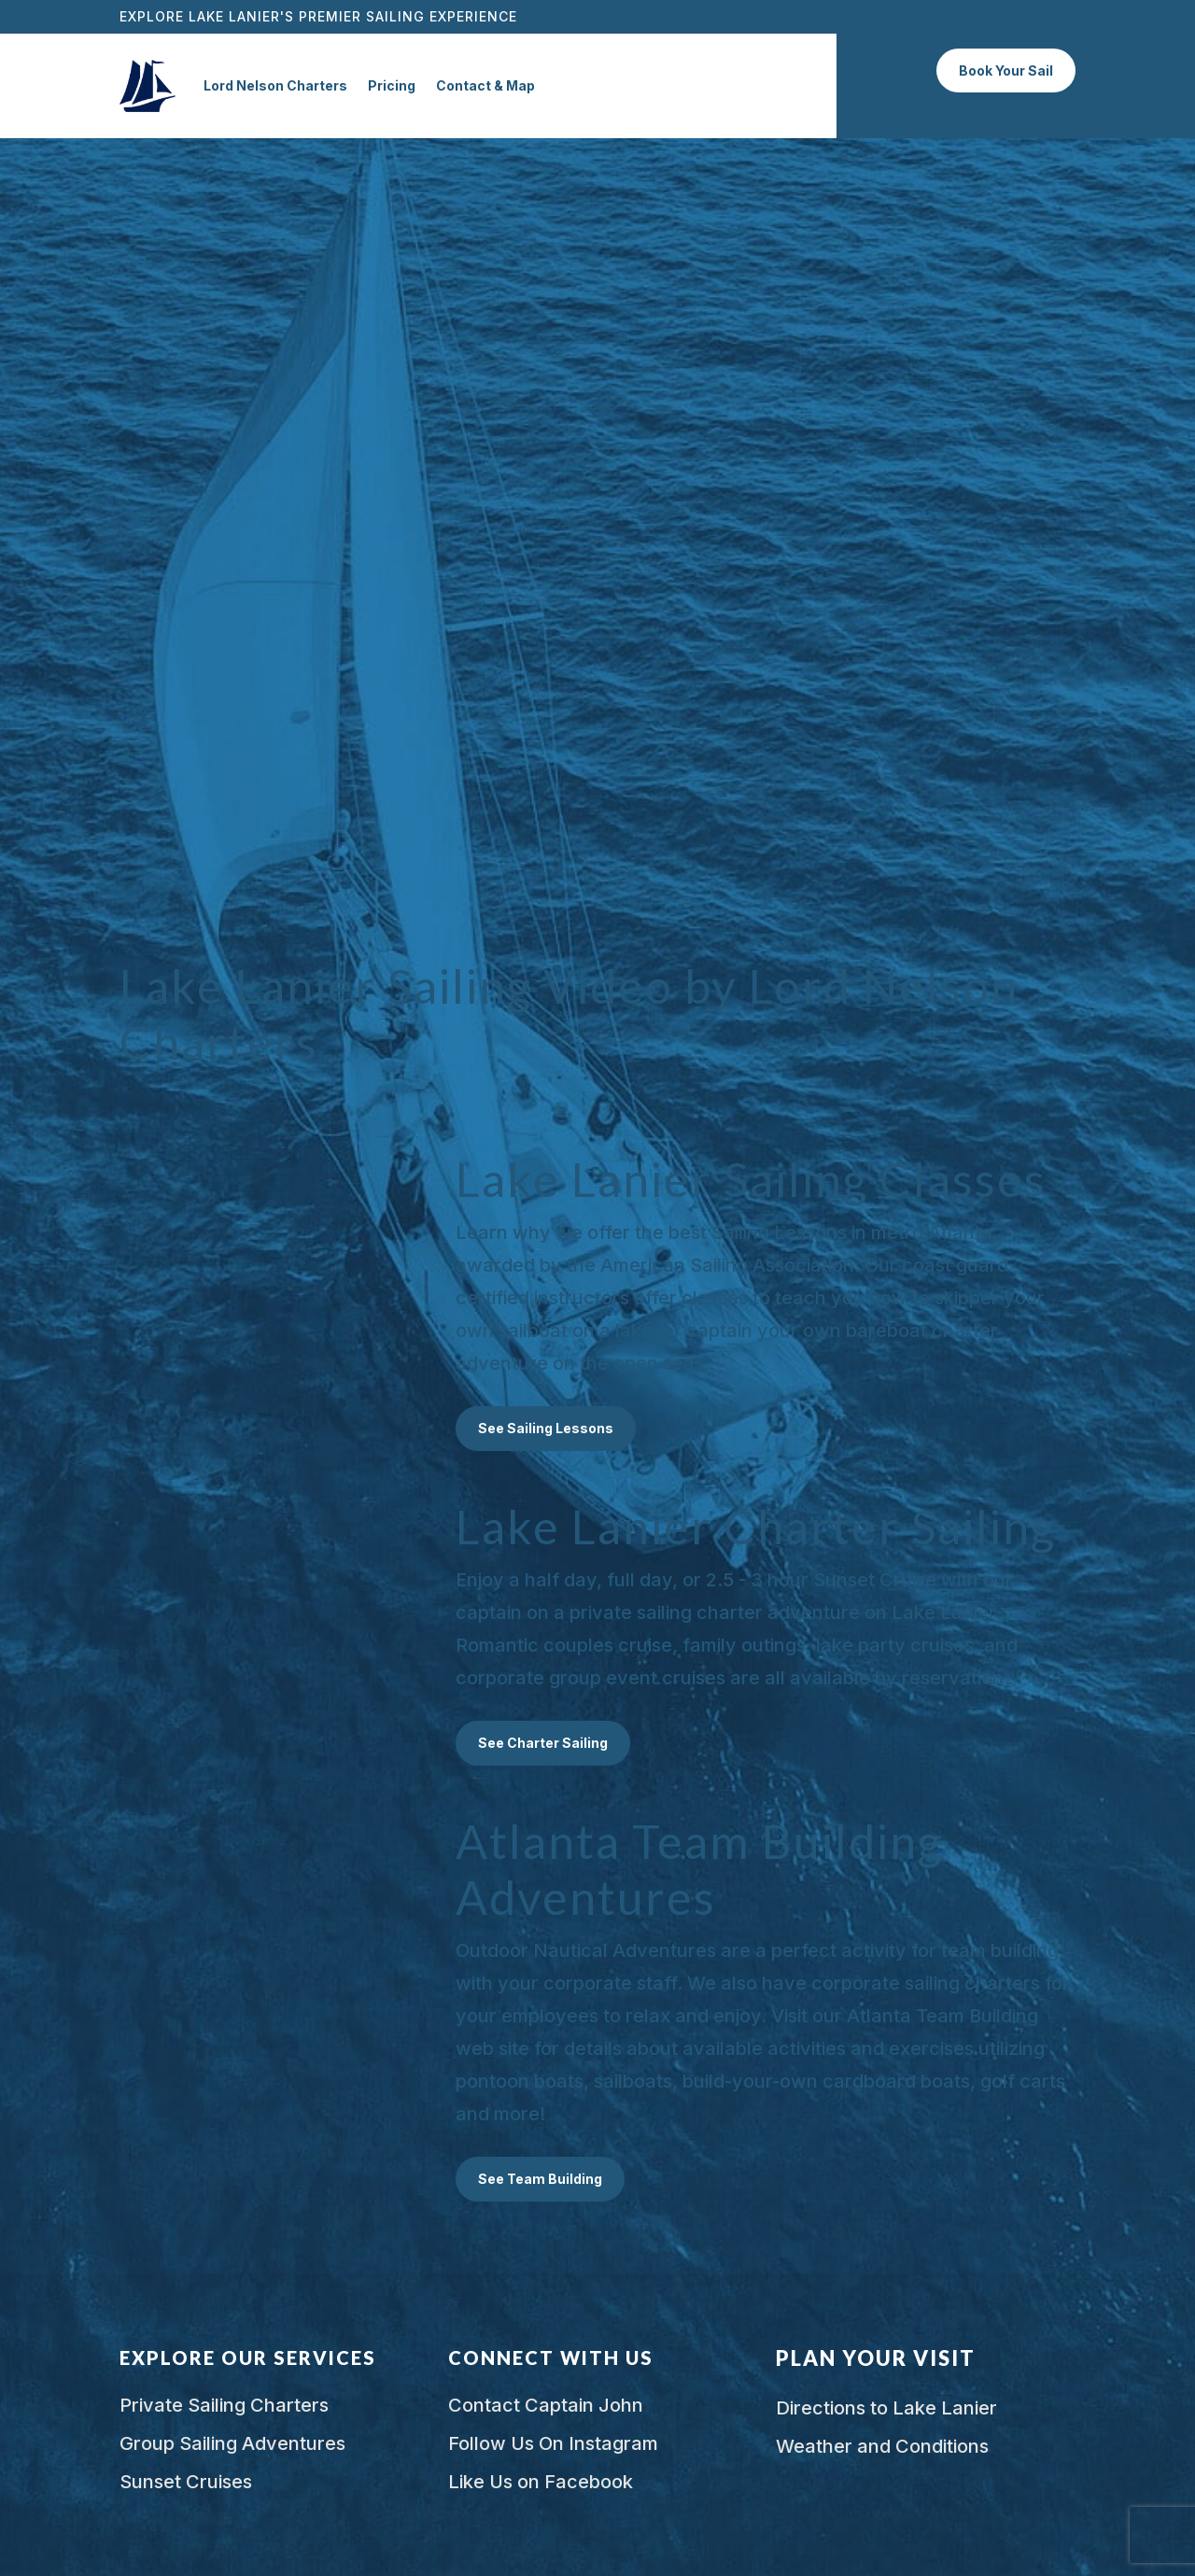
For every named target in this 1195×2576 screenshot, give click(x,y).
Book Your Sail (1006, 70)
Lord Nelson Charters (275, 85)
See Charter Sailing (543, 1743)
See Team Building (540, 2179)
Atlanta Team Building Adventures (699, 1869)
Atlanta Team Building (942, 2016)
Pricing (391, 85)
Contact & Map (485, 85)
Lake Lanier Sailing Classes (751, 1179)
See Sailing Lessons (545, 1428)
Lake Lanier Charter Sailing (756, 1527)
